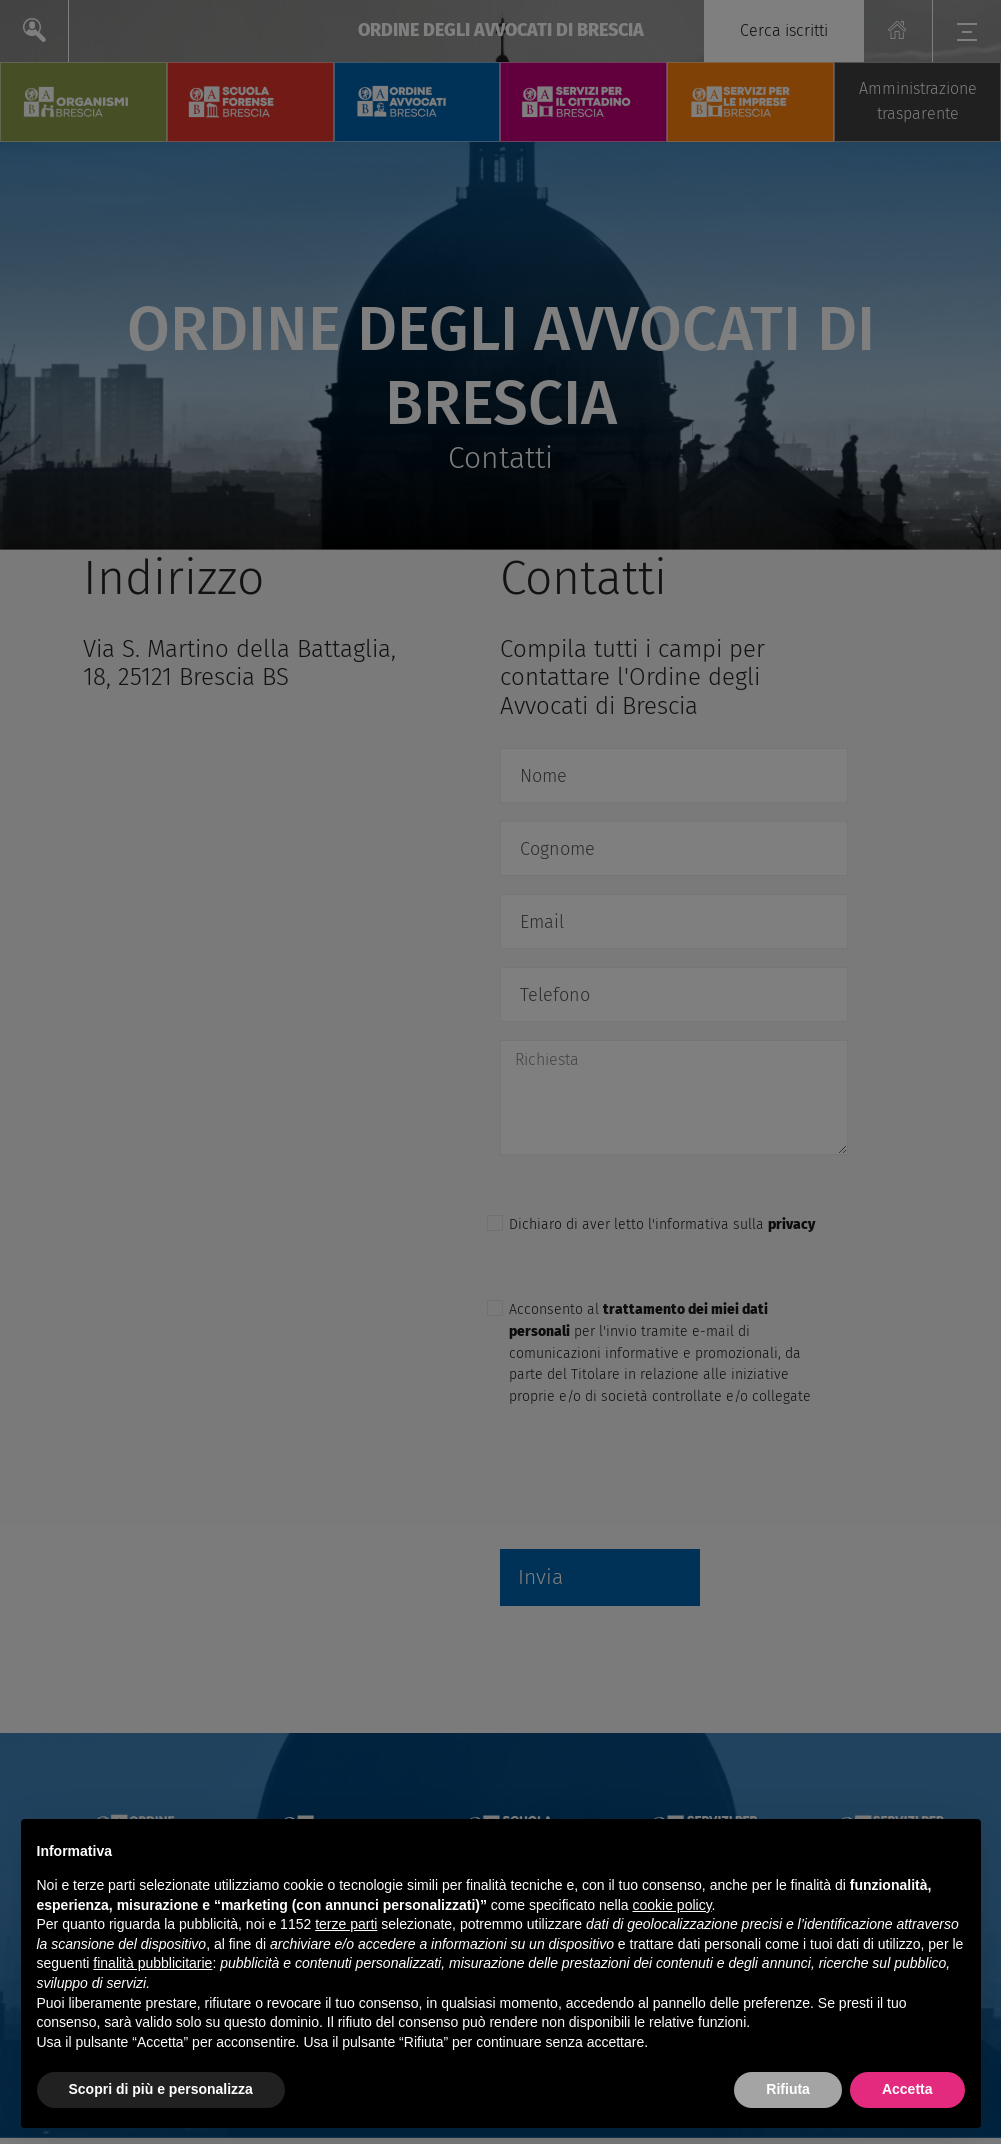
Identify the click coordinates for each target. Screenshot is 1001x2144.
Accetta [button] (907, 2089)
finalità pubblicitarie (152, 1963)
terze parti (346, 1924)
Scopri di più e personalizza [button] (161, 2089)
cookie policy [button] (671, 1905)
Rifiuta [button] (788, 2089)
